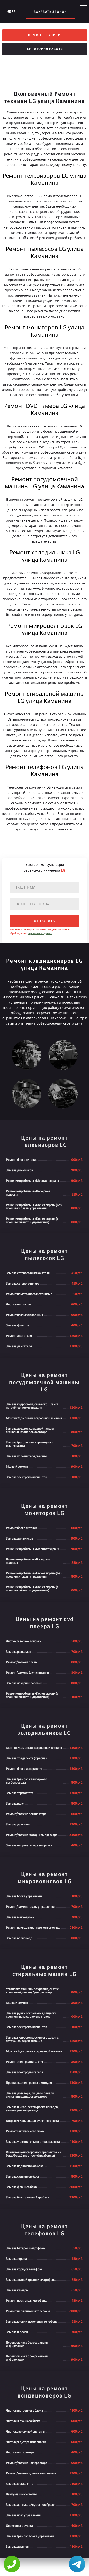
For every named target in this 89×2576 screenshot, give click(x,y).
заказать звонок (50, 11)
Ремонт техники (44, 37)
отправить (44, 925)
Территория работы (44, 53)
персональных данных (40, 938)
